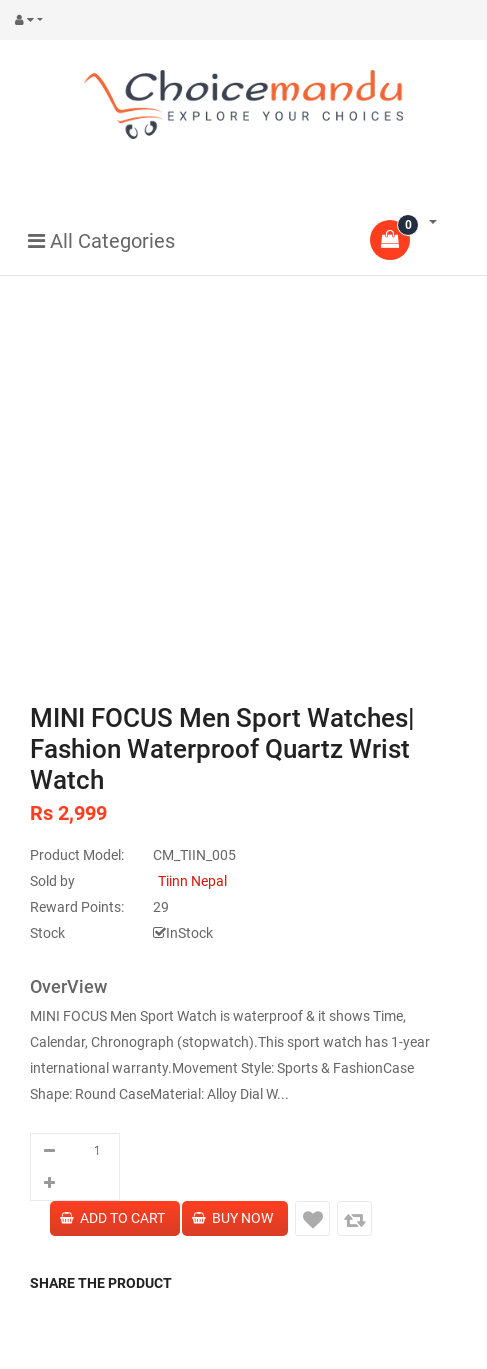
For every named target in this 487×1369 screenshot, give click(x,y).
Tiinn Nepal (192, 881)
